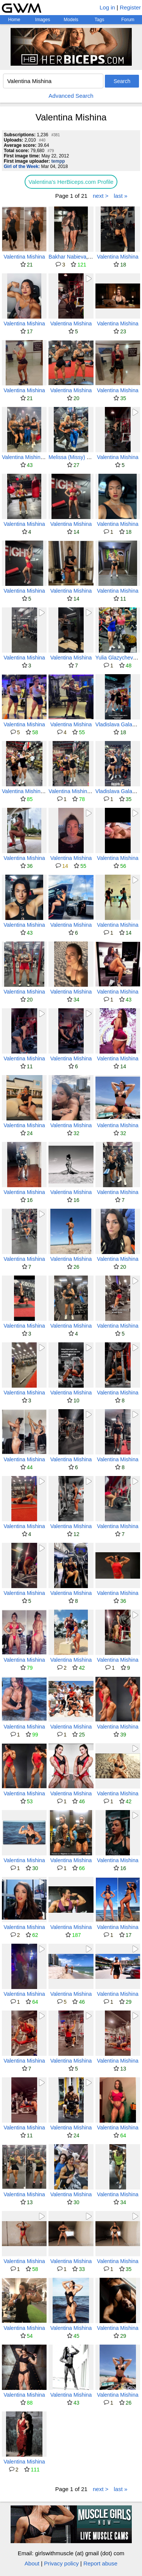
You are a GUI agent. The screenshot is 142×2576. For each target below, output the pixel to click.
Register (130, 7)
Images (42, 19)
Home (14, 19)
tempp (58, 161)
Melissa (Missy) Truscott (76, 457)
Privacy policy (61, 2563)
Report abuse (100, 2563)
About (32, 2563)
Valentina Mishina (24, 257)
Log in (107, 7)
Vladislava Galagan (118, 724)
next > (100, 196)
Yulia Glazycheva (115, 658)
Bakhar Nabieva (67, 257)
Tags (99, 19)
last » (120, 196)
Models (71, 19)
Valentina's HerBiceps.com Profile (70, 182)
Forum (127, 19)
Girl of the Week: (22, 166)
